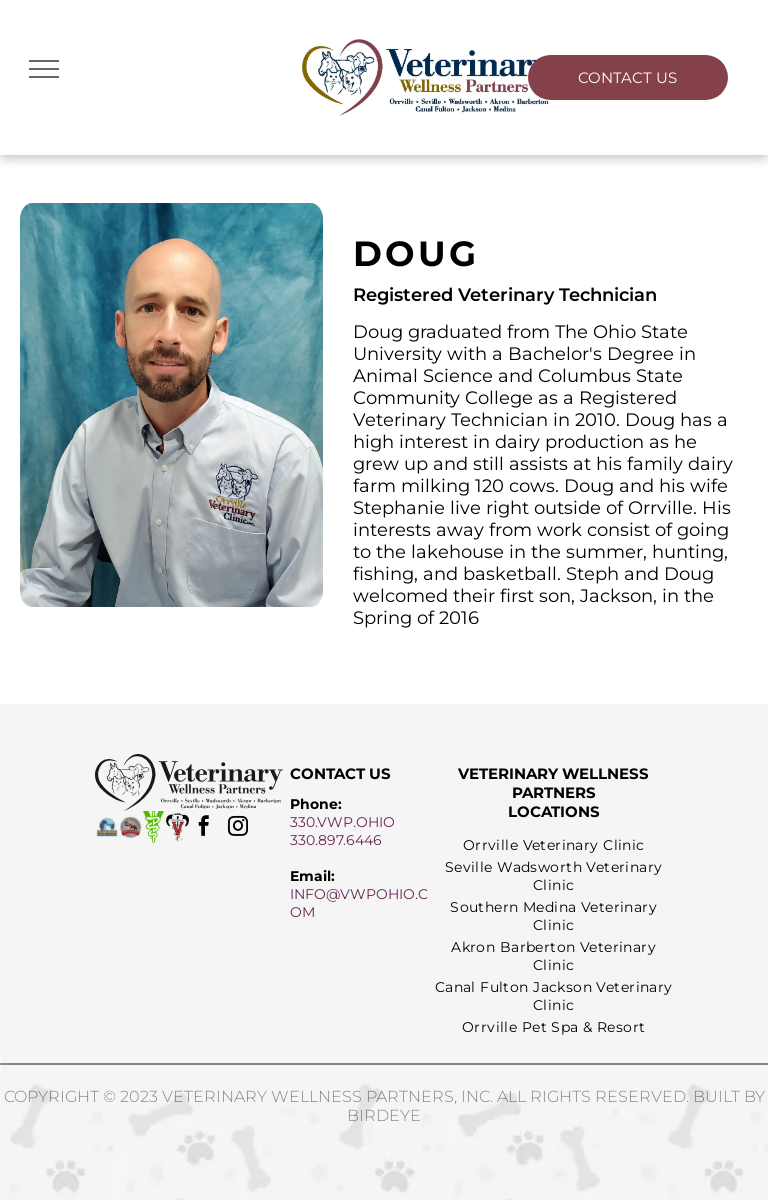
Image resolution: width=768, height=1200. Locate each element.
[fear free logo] (106, 827)
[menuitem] (554, 845)
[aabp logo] (177, 827)
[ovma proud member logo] (130, 827)
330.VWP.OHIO (342, 822)
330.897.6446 (336, 840)
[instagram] (238, 828)
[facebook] (204, 828)
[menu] (44, 69)
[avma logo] (153, 827)
